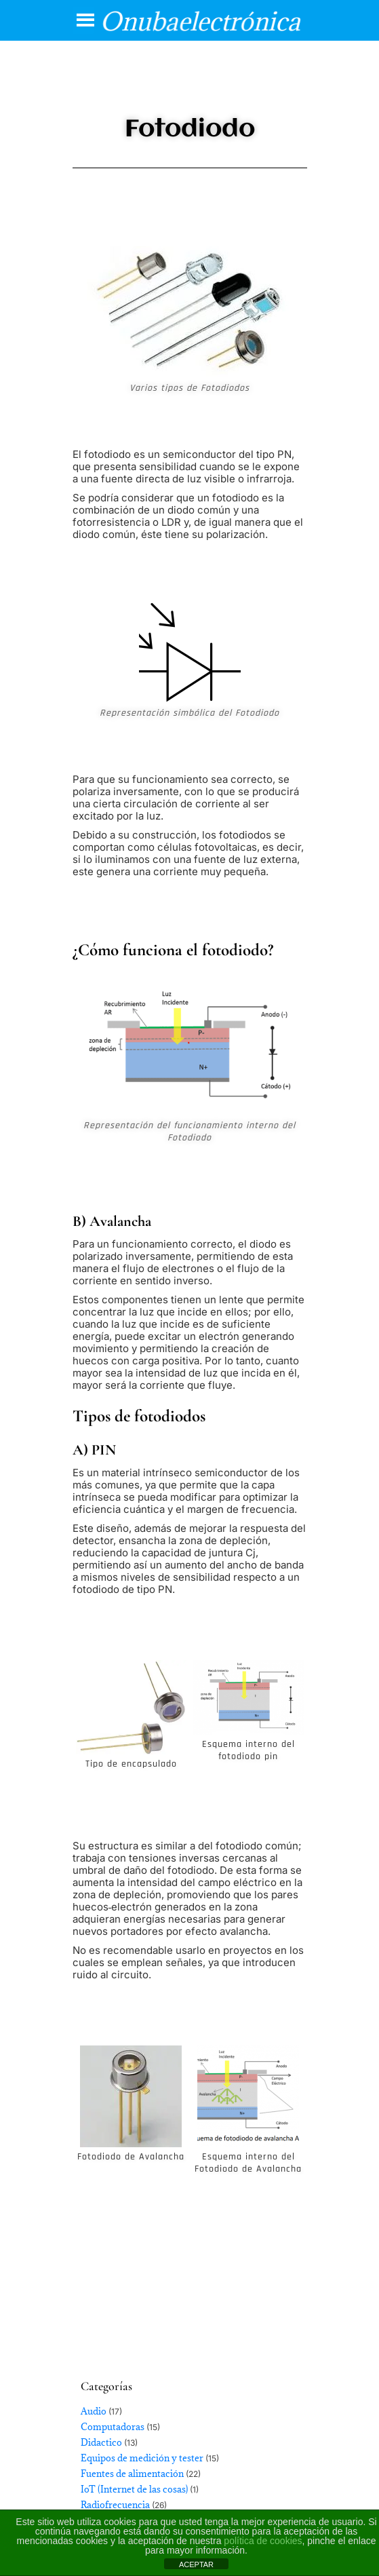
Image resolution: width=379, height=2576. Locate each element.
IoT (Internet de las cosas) (134, 2489)
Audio (93, 2411)
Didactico (101, 2442)
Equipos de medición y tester (142, 2458)
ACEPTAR (196, 2564)
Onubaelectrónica (200, 21)
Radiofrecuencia (115, 2505)
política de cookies (263, 2540)
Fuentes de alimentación (132, 2473)
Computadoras (112, 2427)
